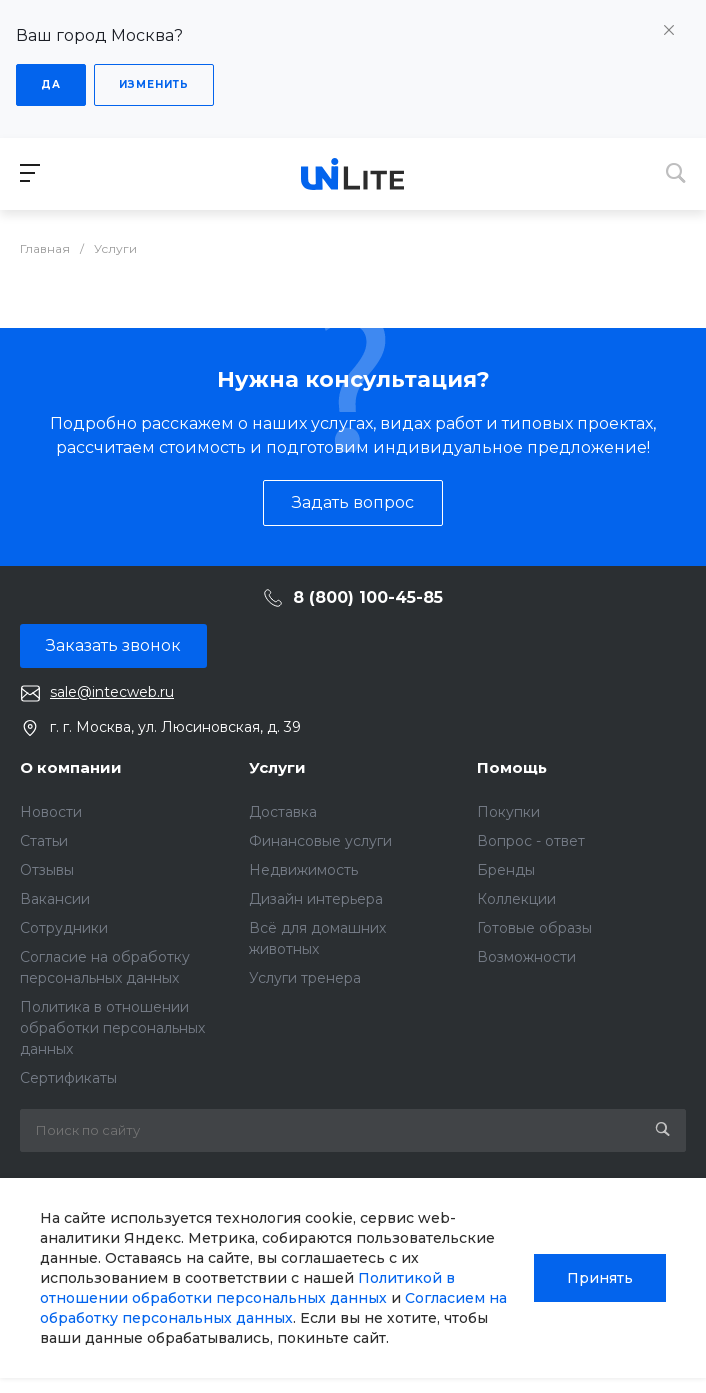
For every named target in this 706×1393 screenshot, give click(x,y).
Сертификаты (68, 1078)
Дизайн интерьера (316, 899)
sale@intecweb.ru (112, 692)
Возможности (526, 957)
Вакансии (55, 899)
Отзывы (47, 870)
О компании (71, 767)
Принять (600, 1278)
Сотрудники (64, 928)
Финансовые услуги (320, 841)
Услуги (277, 767)
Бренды (506, 870)
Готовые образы (534, 928)
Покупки (508, 812)
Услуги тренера (305, 978)
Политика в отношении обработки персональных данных (112, 1028)
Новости (51, 812)
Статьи (44, 841)
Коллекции (516, 899)
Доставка (283, 812)
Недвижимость (303, 870)
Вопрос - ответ (531, 841)
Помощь (512, 767)
